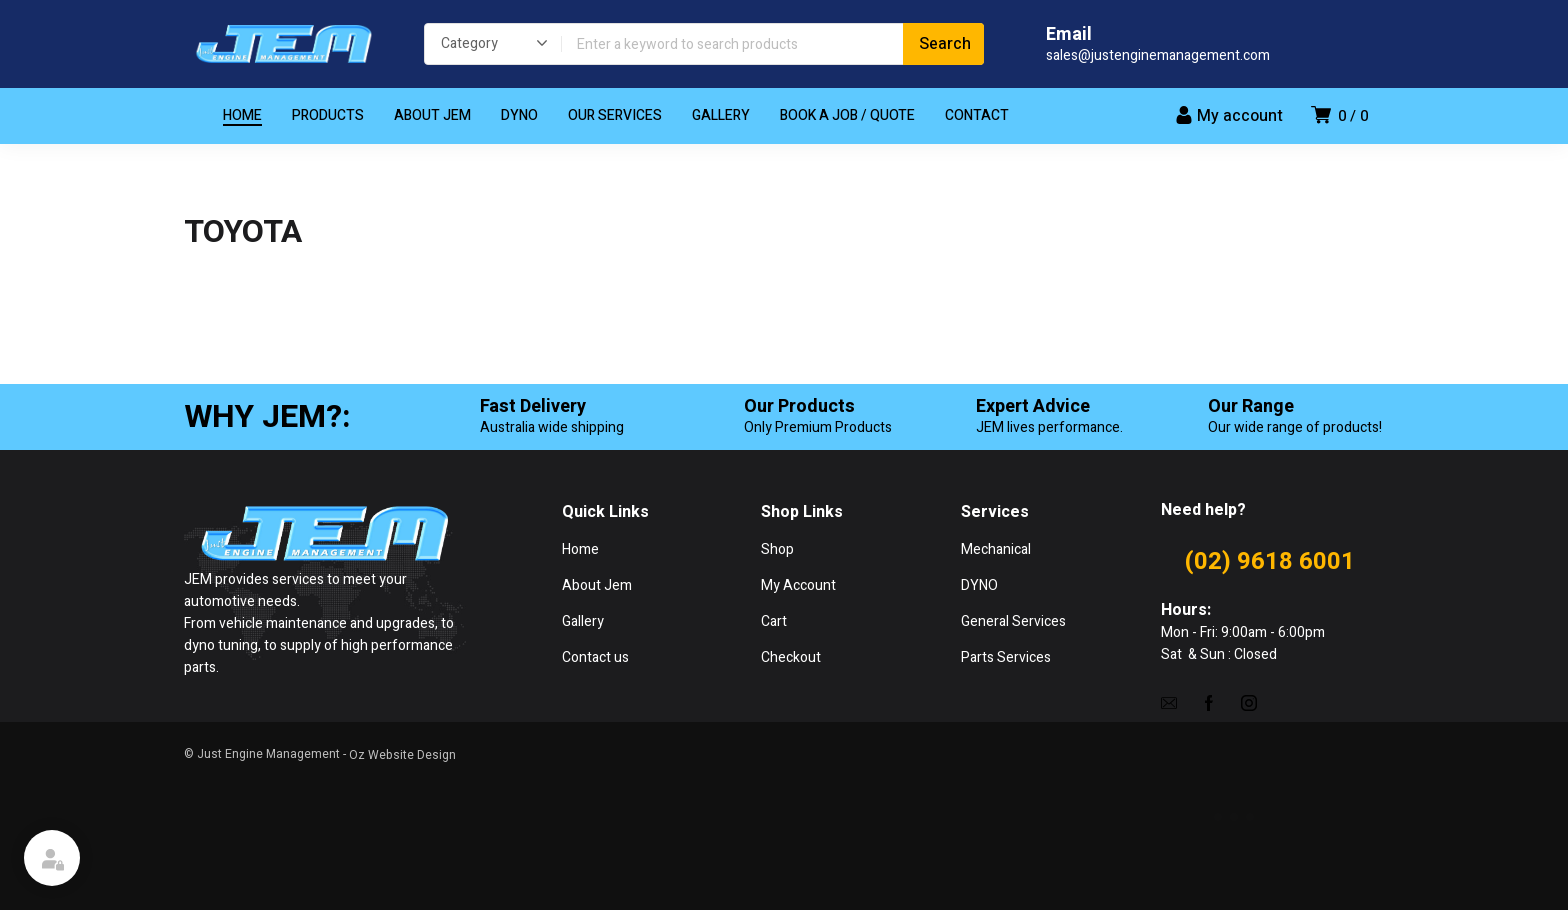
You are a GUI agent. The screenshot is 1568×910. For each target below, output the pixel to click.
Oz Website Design (402, 755)
